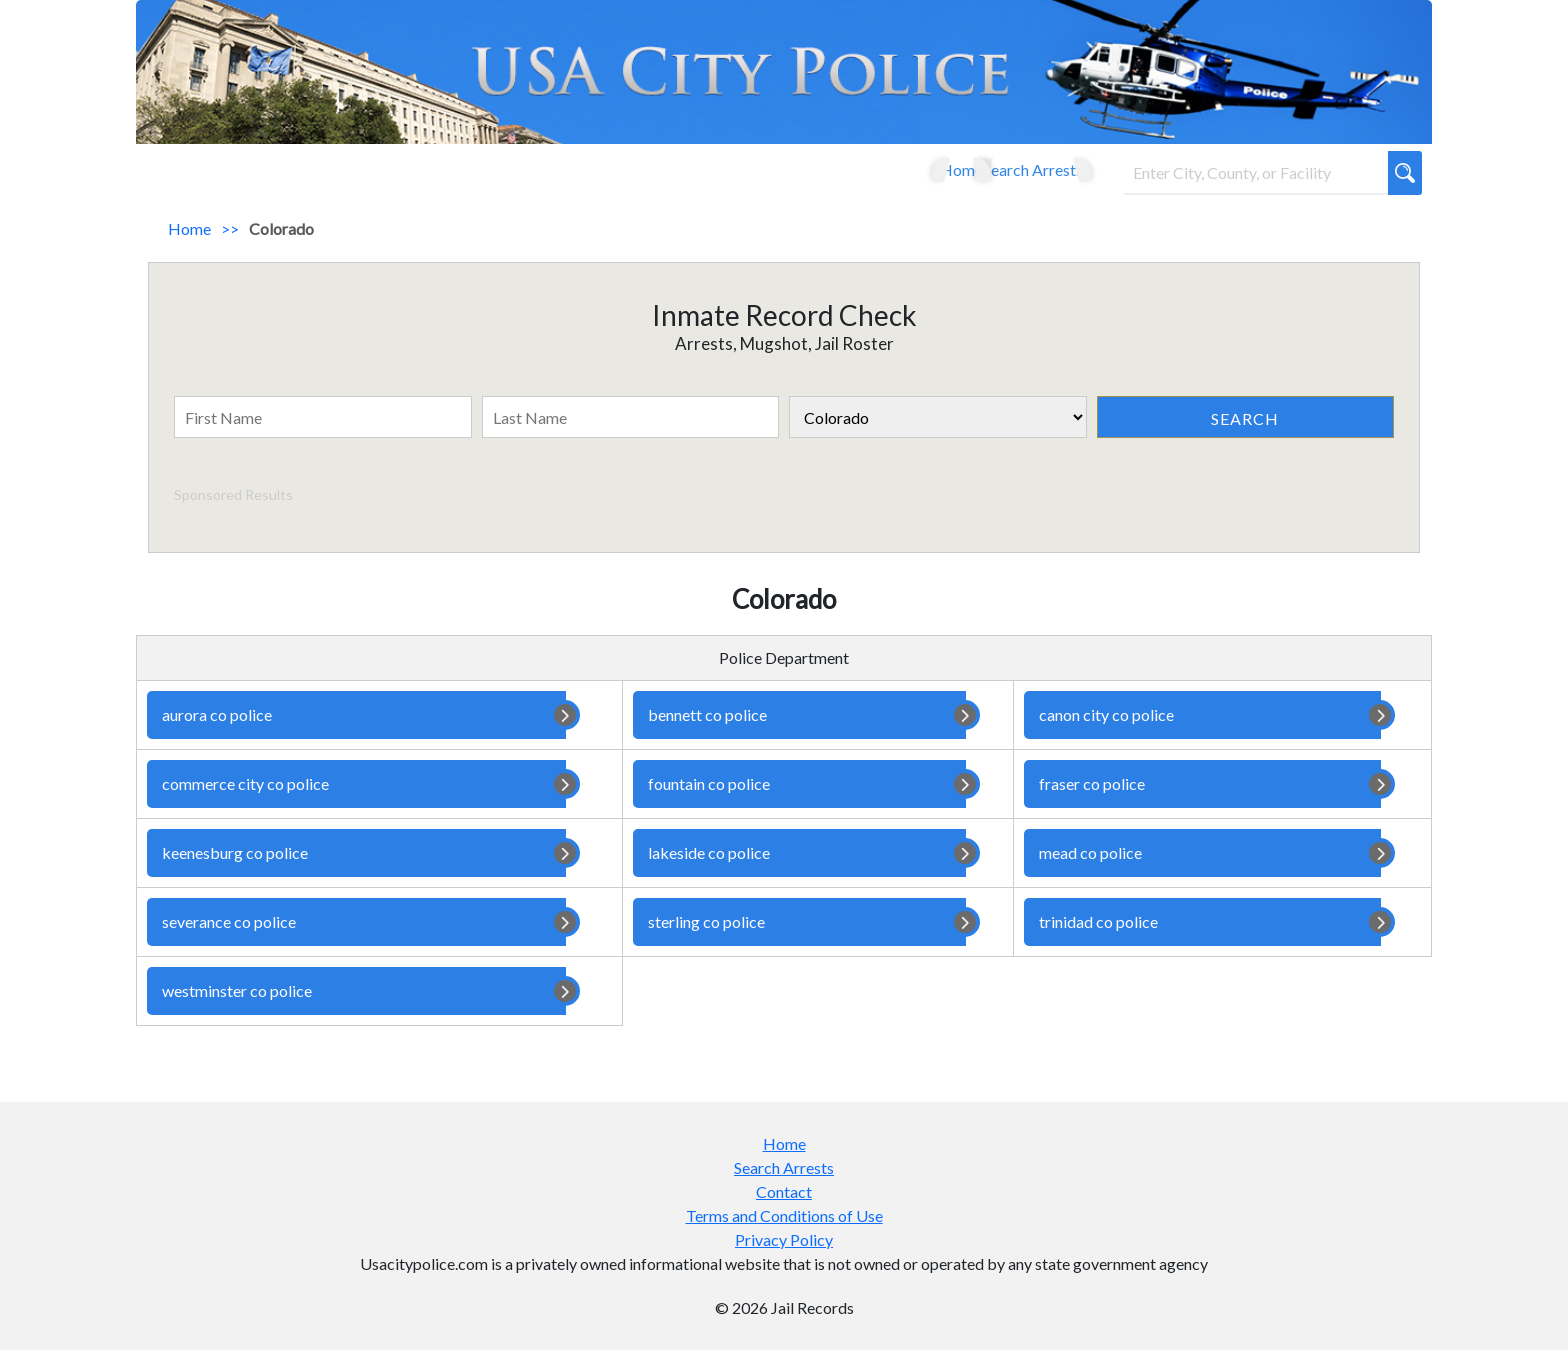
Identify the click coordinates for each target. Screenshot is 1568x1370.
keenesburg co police (356, 873)
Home (907, 179)
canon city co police (1202, 735)
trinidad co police (1202, 942)
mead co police (1202, 873)
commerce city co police (356, 804)
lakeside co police (799, 873)
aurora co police (356, 735)
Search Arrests (1011, 179)
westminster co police (356, 1011)
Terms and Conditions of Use (784, 1235)
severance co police (356, 942)
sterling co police (799, 942)
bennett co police (799, 735)
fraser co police (1202, 804)
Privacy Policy (784, 1259)
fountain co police (799, 804)
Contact (784, 1211)
